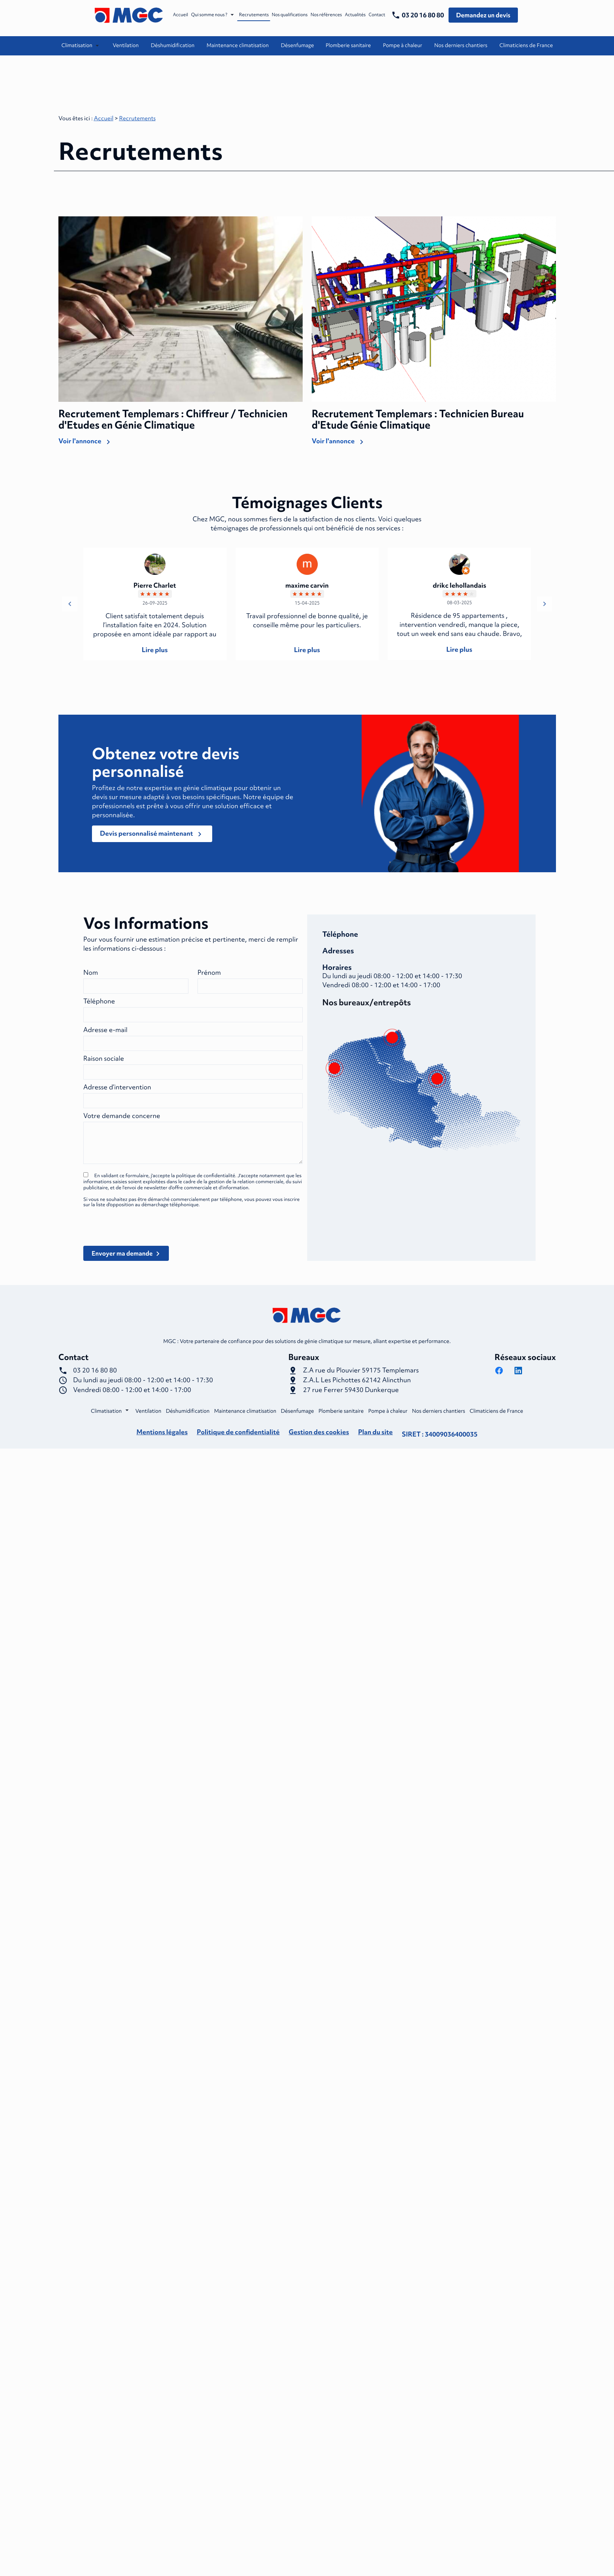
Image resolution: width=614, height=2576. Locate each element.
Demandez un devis (483, 15)
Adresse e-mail (105, 1027)
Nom (90, 970)
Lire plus (155, 647)
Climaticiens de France (526, 45)
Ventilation (126, 45)
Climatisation (76, 45)
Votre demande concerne (121, 1113)
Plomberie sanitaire (348, 45)
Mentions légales (162, 1429)
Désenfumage (297, 45)
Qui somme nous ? (209, 15)
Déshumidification (172, 45)
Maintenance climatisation (238, 45)
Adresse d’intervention (117, 1084)
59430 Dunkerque (351, 1387)
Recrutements (254, 15)
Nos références (326, 15)
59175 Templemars (361, 1367)
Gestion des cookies (319, 1429)
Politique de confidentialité (238, 1429)
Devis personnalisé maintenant (152, 831)
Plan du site (375, 1429)
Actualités (355, 15)
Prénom (209, 970)
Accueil (180, 15)
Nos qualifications (290, 15)
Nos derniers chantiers (460, 45)
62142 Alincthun (357, 1377)
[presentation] (140, 1238)
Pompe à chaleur (402, 45)
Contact (377, 15)
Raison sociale (103, 1056)
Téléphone (99, 998)
